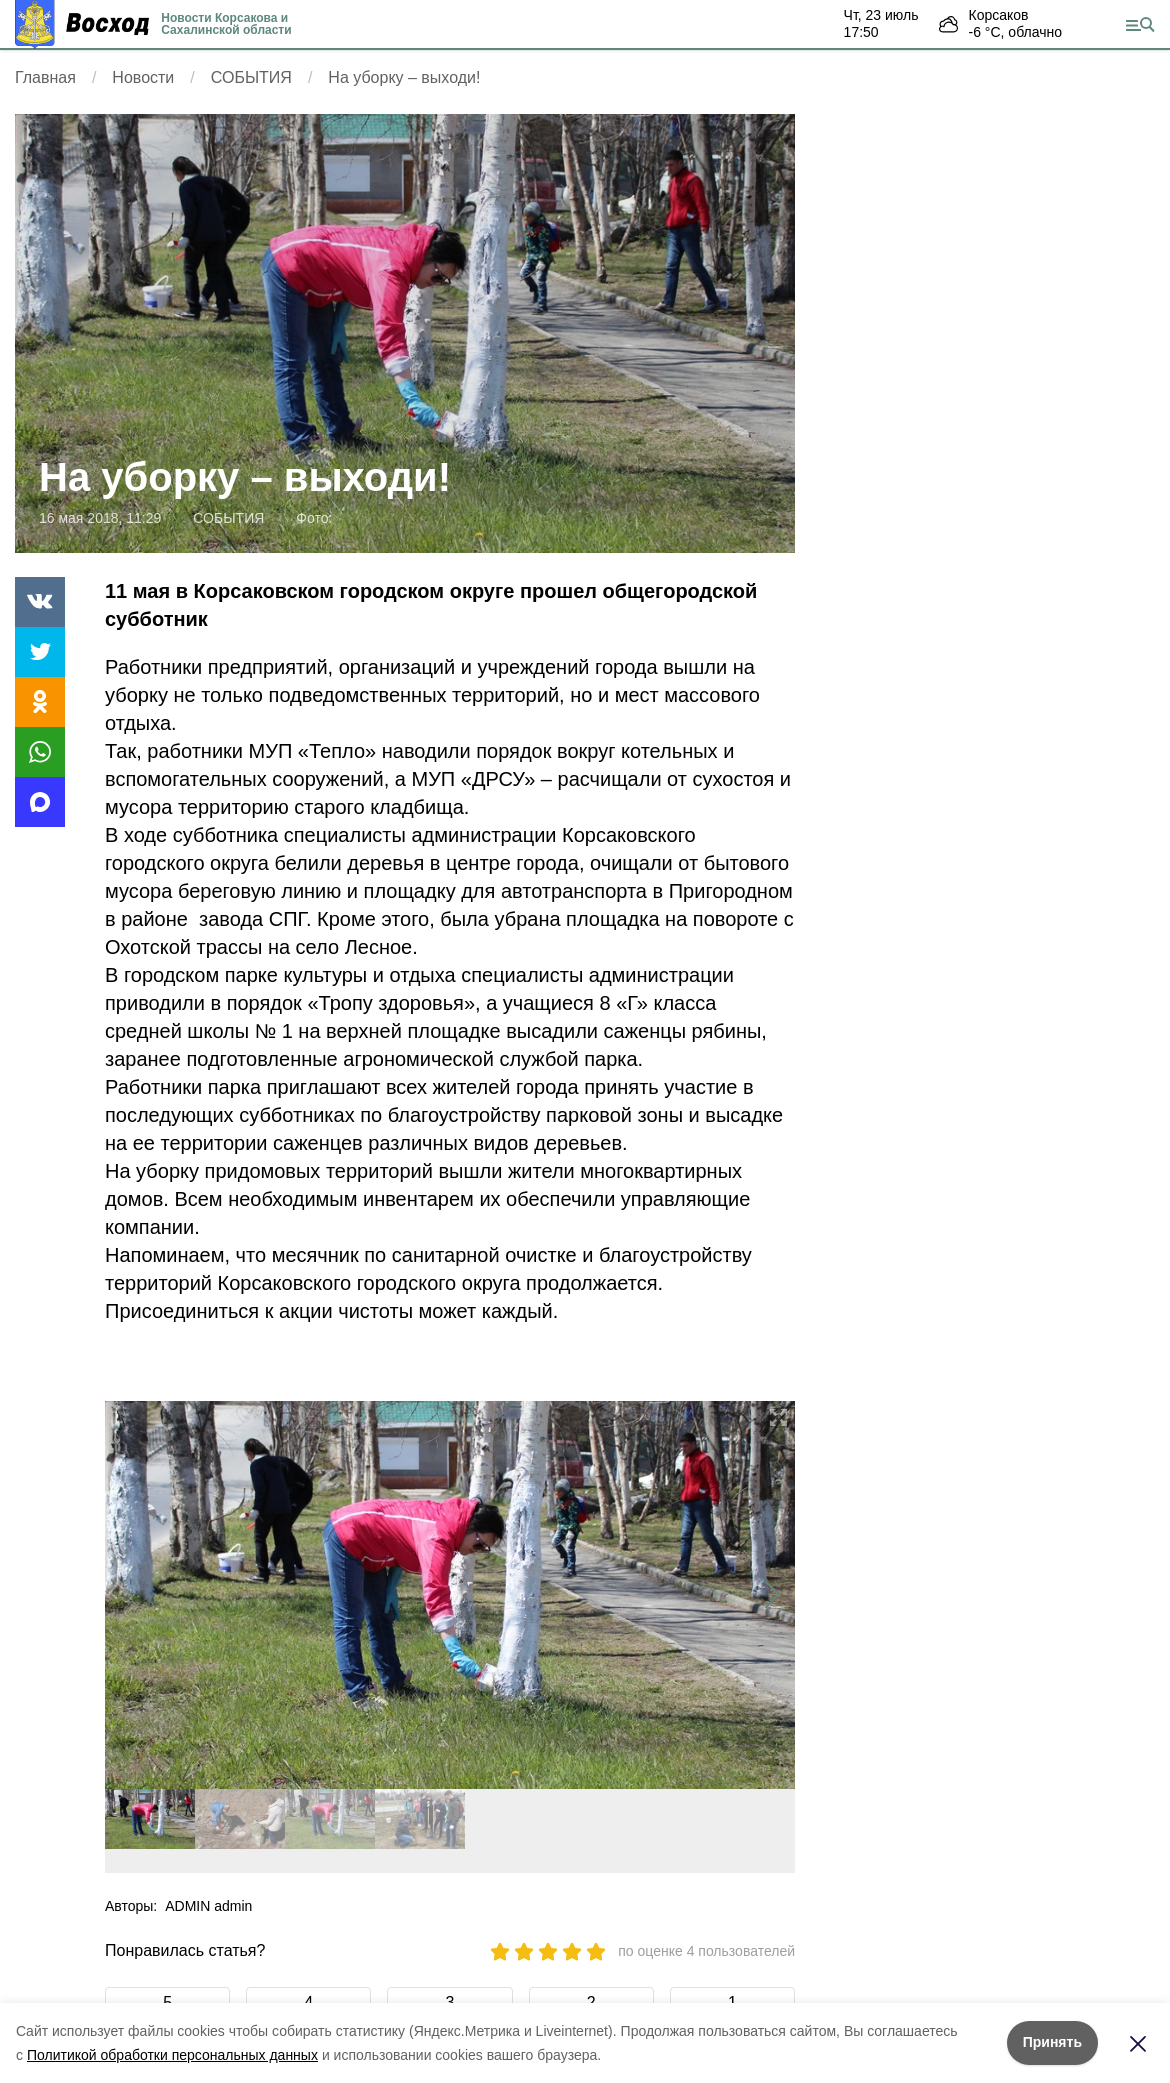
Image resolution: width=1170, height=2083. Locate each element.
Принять (1052, 2042)
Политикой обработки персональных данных (172, 2055)
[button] (771, 1595)
